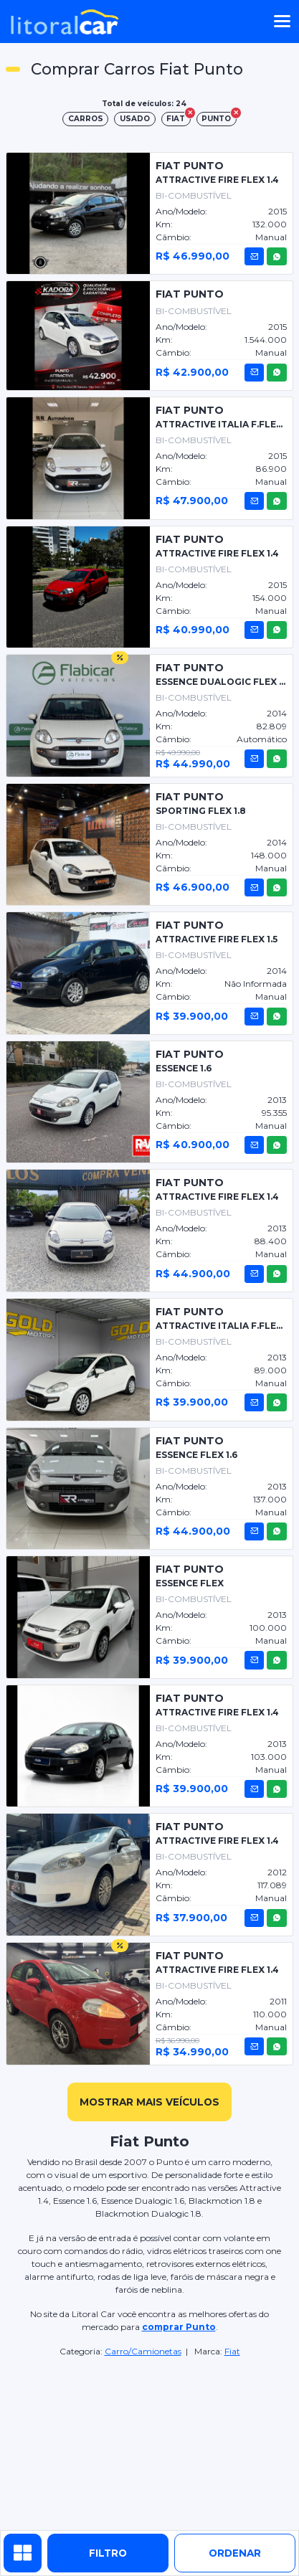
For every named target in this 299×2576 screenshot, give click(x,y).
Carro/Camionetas (143, 2351)
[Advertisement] (150, 2445)
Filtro (108, 2553)
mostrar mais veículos (149, 2102)
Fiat (232, 2351)
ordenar (235, 2553)
